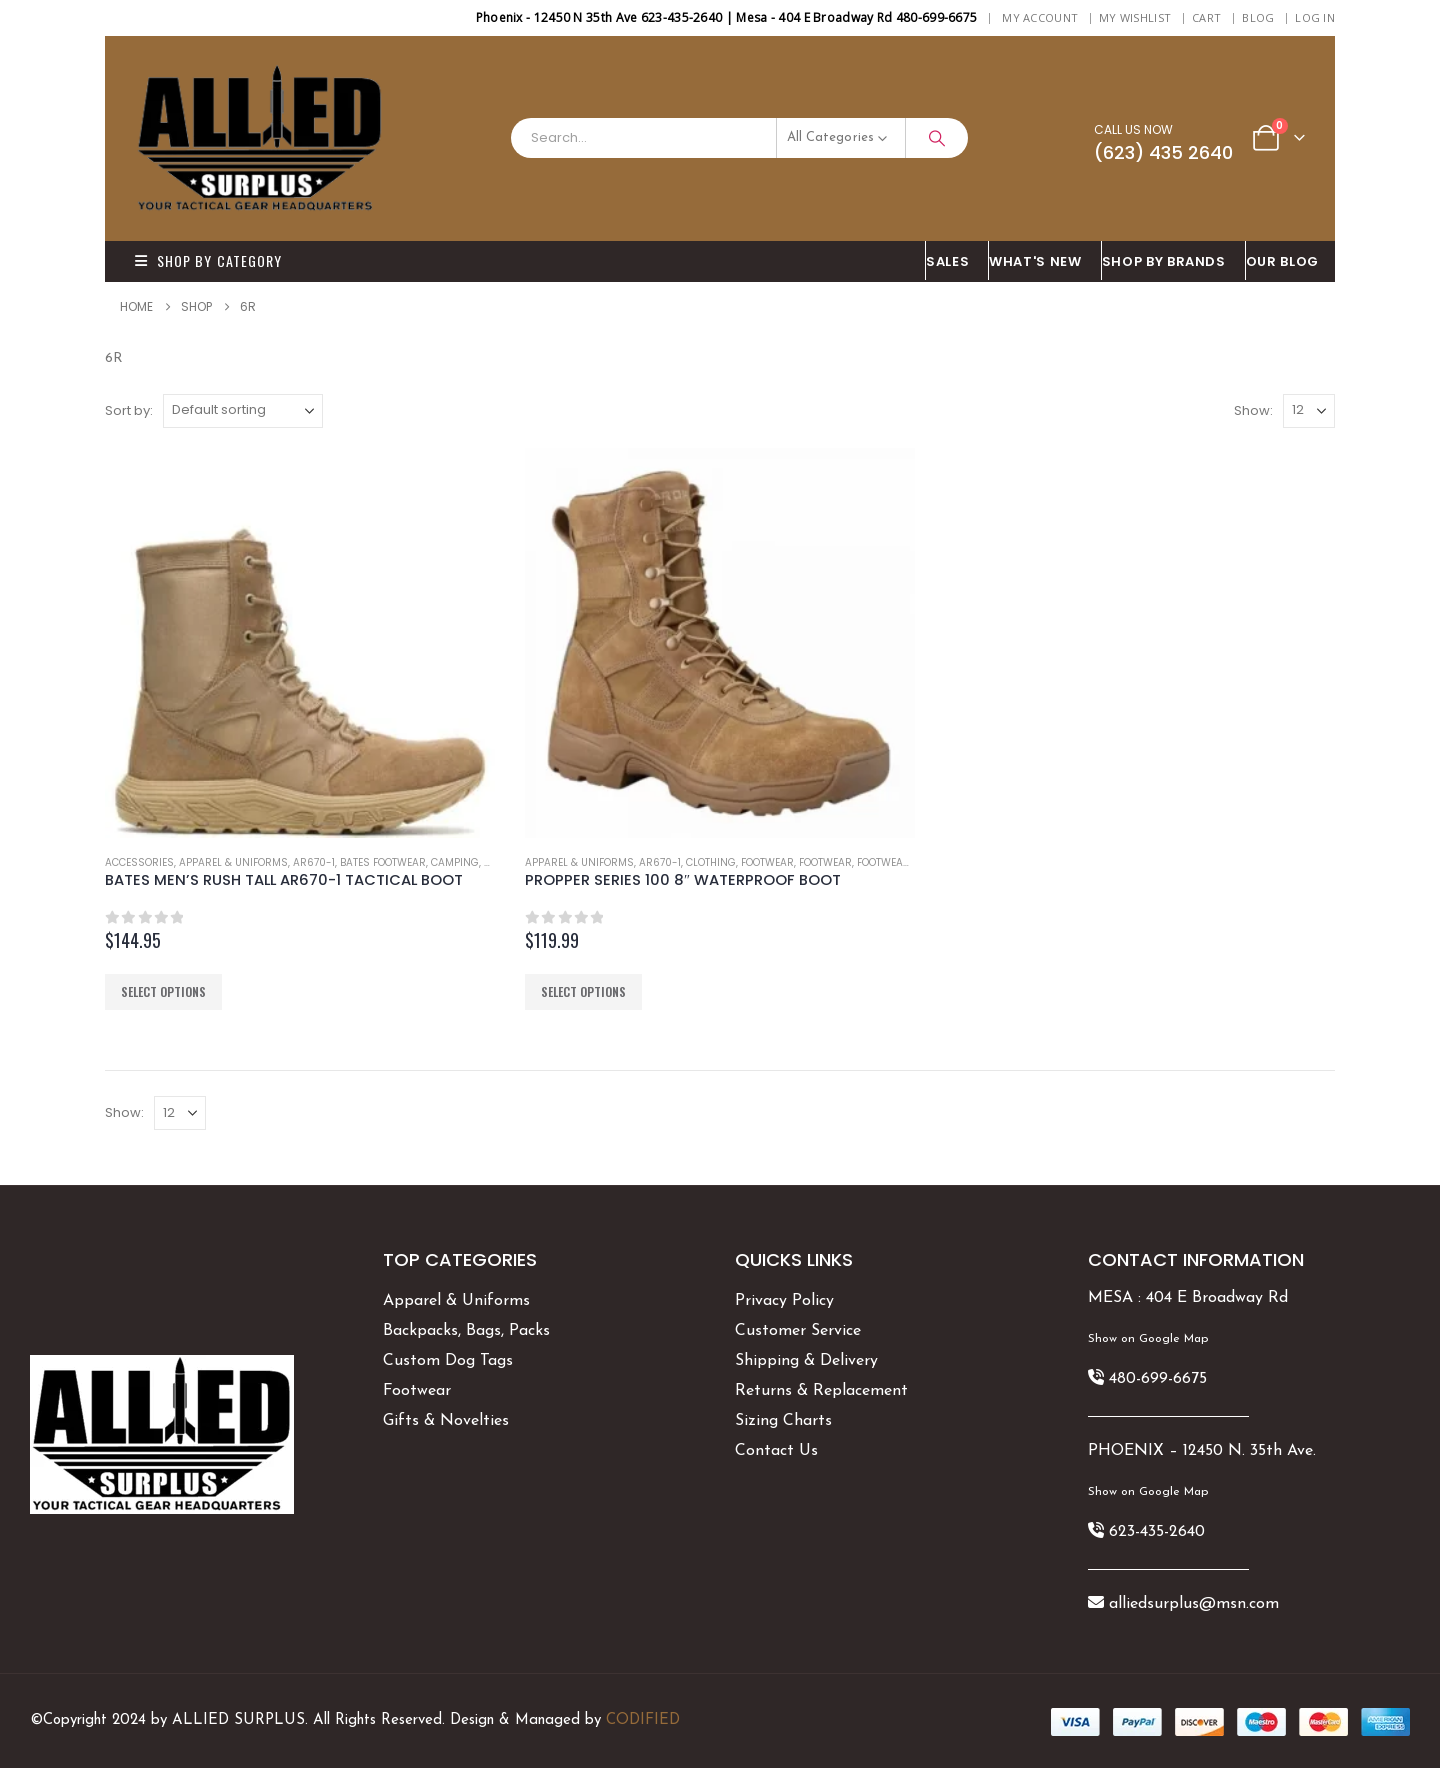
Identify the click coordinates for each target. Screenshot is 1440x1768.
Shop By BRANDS (1164, 261)
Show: (1253, 410)
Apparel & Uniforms (233, 862)
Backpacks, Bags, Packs (466, 1331)
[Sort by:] (243, 411)
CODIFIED (643, 1720)
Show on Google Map (1148, 1339)
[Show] (1309, 411)
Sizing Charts (783, 1421)
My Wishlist (1135, 17)
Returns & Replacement (821, 1391)
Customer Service (798, 1331)
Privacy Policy (784, 1301)
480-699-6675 (1158, 1379)
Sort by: (129, 410)
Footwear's (887, 862)
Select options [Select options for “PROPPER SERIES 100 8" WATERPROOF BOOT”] (583, 991)
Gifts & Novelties (446, 1421)
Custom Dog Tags (448, 1361)
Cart (1206, 17)
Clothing (711, 862)
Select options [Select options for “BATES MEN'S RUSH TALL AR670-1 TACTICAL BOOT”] (163, 991)
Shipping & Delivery (806, 1361)
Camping (455, 862)
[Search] (937, 138)
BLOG (1258, 17)
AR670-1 (314, 862)
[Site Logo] (260, 138)
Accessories (139, 862)
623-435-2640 (1157, 1532)
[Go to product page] (300, 643)
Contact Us (776, 1451)
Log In (1315, 17)
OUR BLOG (1282, 261)
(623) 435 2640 (1163, 152)
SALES (947, 261)
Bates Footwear (383, 862)
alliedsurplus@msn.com (1194, 1604)
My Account (1040, 17)
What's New (1035, 261)
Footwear (767, 862)
